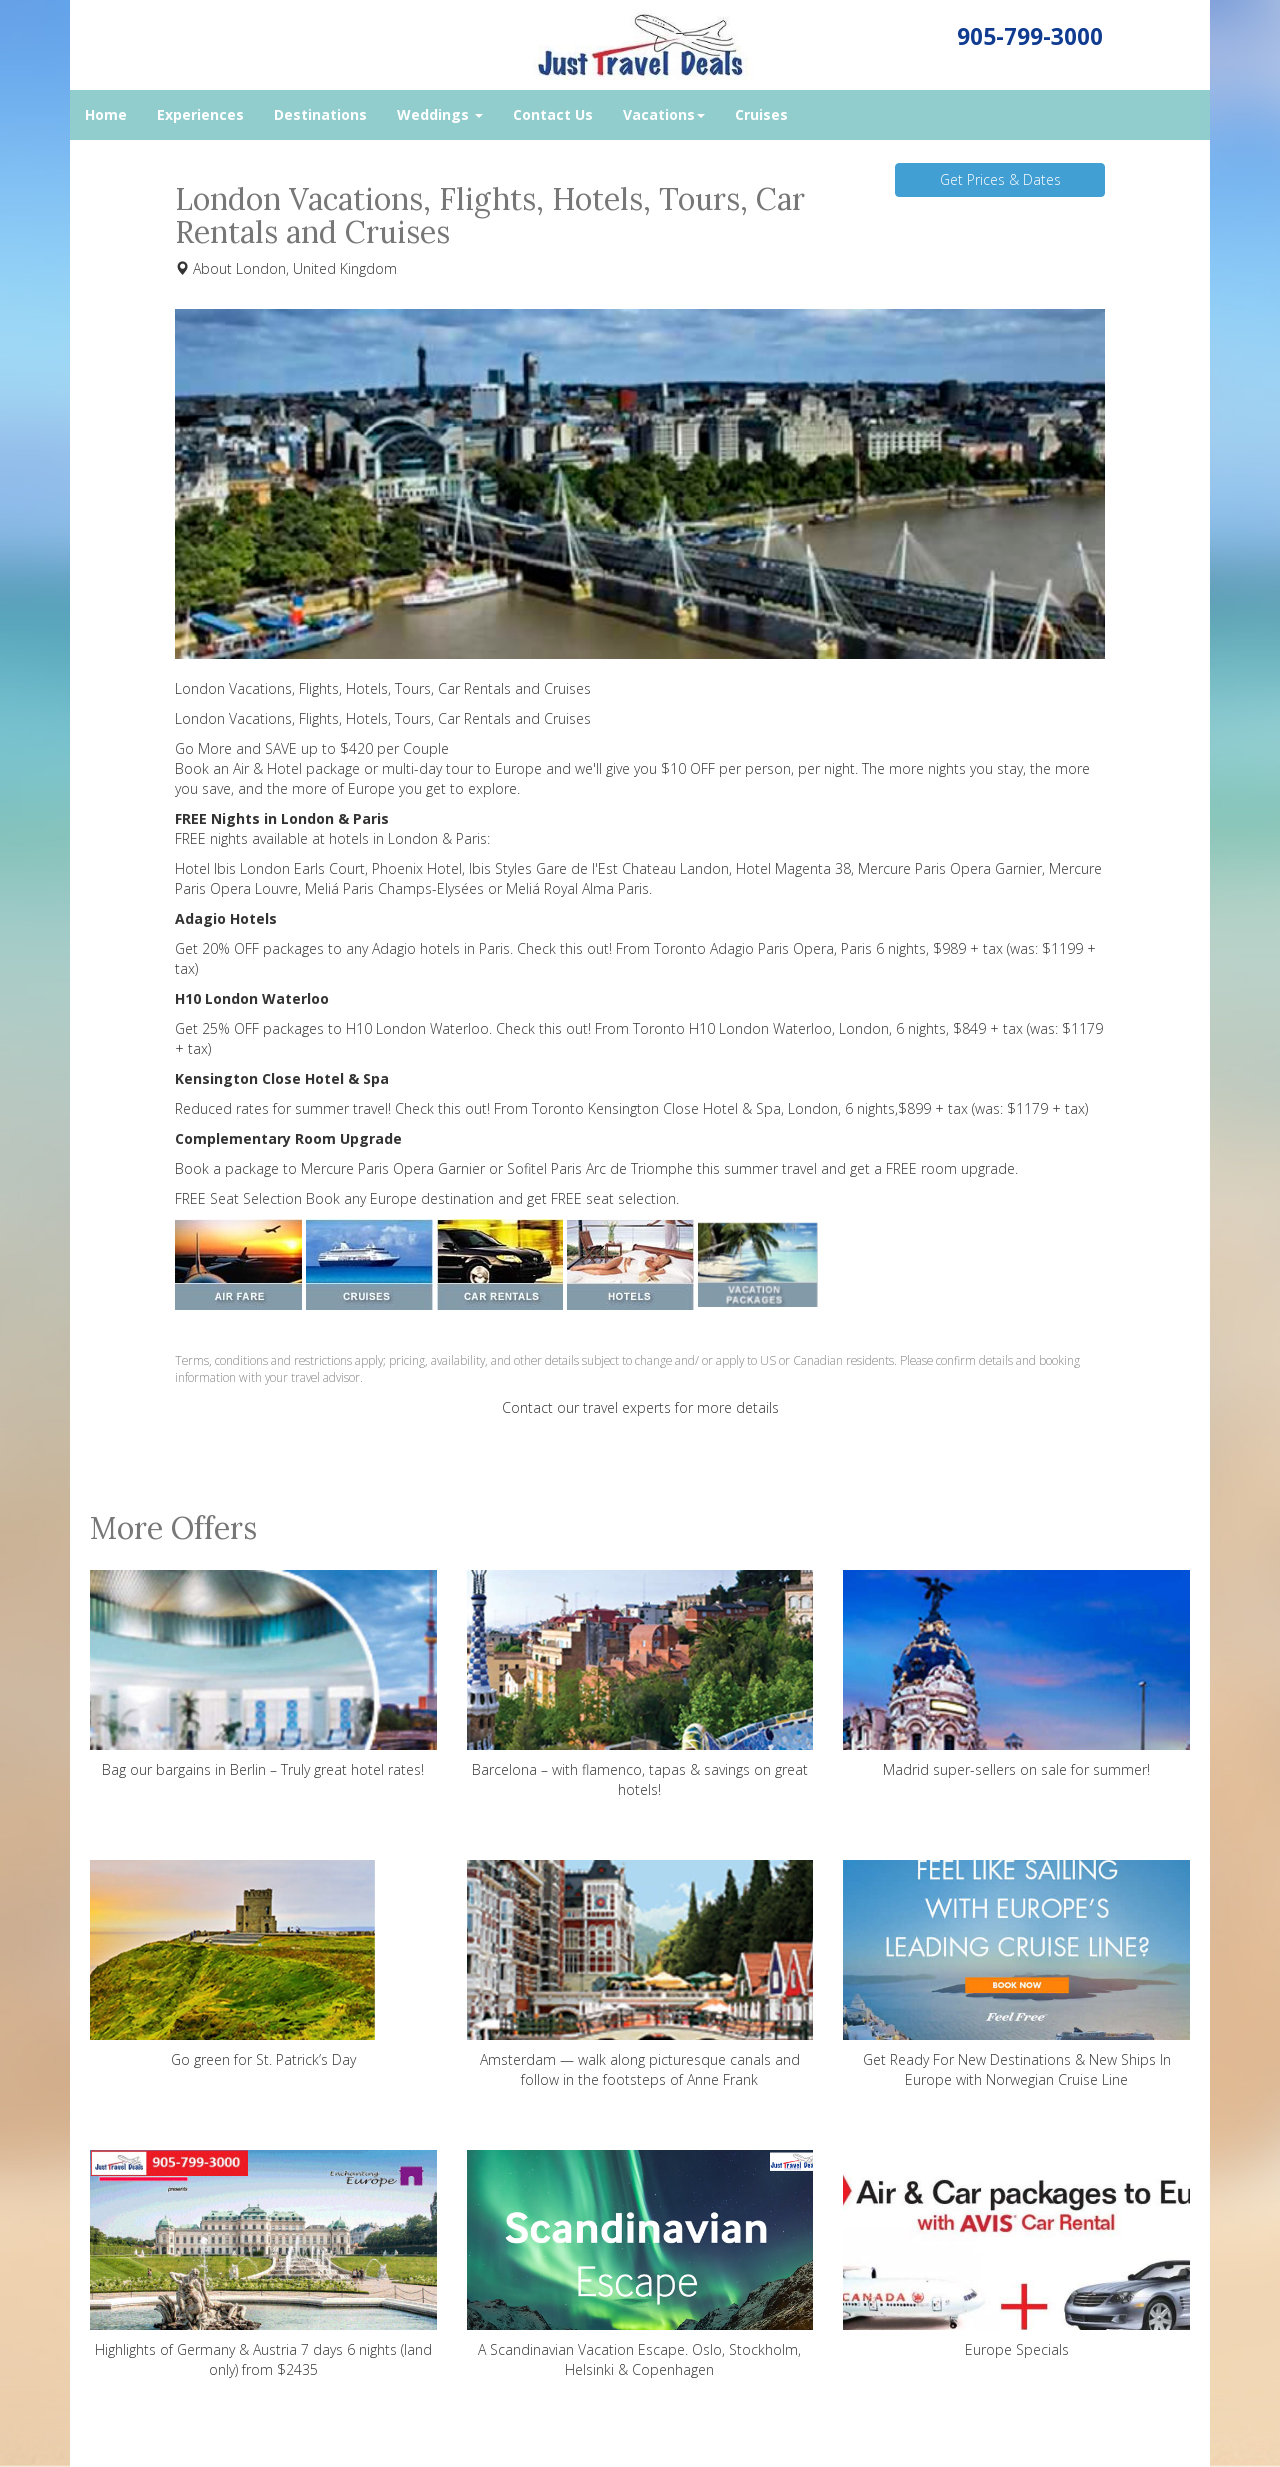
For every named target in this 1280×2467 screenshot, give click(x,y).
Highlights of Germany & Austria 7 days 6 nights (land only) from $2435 (263, 2264)
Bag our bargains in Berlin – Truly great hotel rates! (263, 1674)
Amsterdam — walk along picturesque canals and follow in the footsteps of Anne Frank (640, 1974)
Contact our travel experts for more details (640, 1407)
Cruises (761, 114)
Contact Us (553, 114)
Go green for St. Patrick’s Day (263, 1964)
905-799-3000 (1030, 36)
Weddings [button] (440, 114)
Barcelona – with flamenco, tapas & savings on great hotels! (640, 1684)
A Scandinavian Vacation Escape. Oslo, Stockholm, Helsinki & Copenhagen (640, 2264)
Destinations (320, 114)
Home (106, 114)
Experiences (200, 114)
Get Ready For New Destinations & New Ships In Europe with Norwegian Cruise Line (1016, 1974)
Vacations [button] (664, 114)
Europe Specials (1016, 2254)
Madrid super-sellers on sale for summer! (1016, 1674)
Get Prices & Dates (1000, 179)
